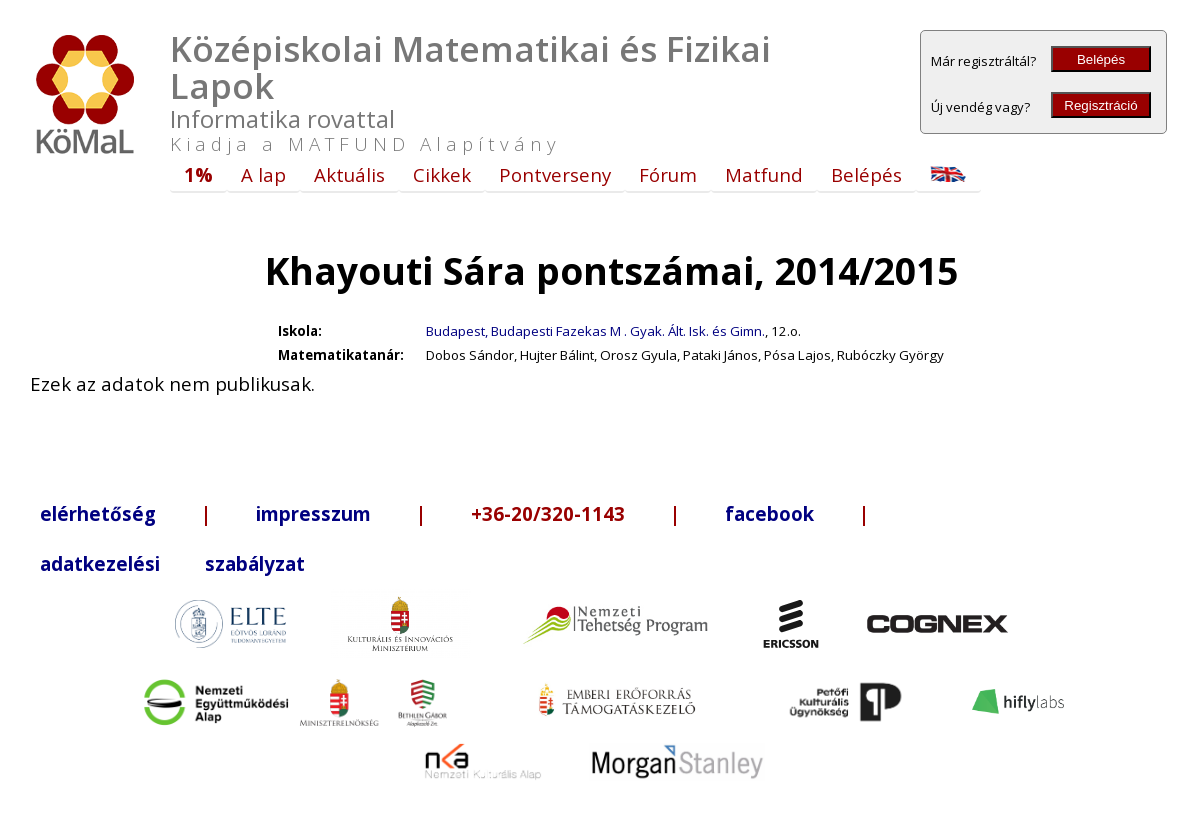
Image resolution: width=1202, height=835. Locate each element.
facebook (769, 513)
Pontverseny (555, 174)
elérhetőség (98, 513)
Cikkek (442, 174)
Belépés (1101, 59)
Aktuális (349, 174)
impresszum (313, 513)
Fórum (668, 174)
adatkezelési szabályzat (172, 563)
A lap (263, 174)
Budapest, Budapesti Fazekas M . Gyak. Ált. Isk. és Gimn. (595, 331)
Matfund (764, 174)
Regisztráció (1100, 105)
